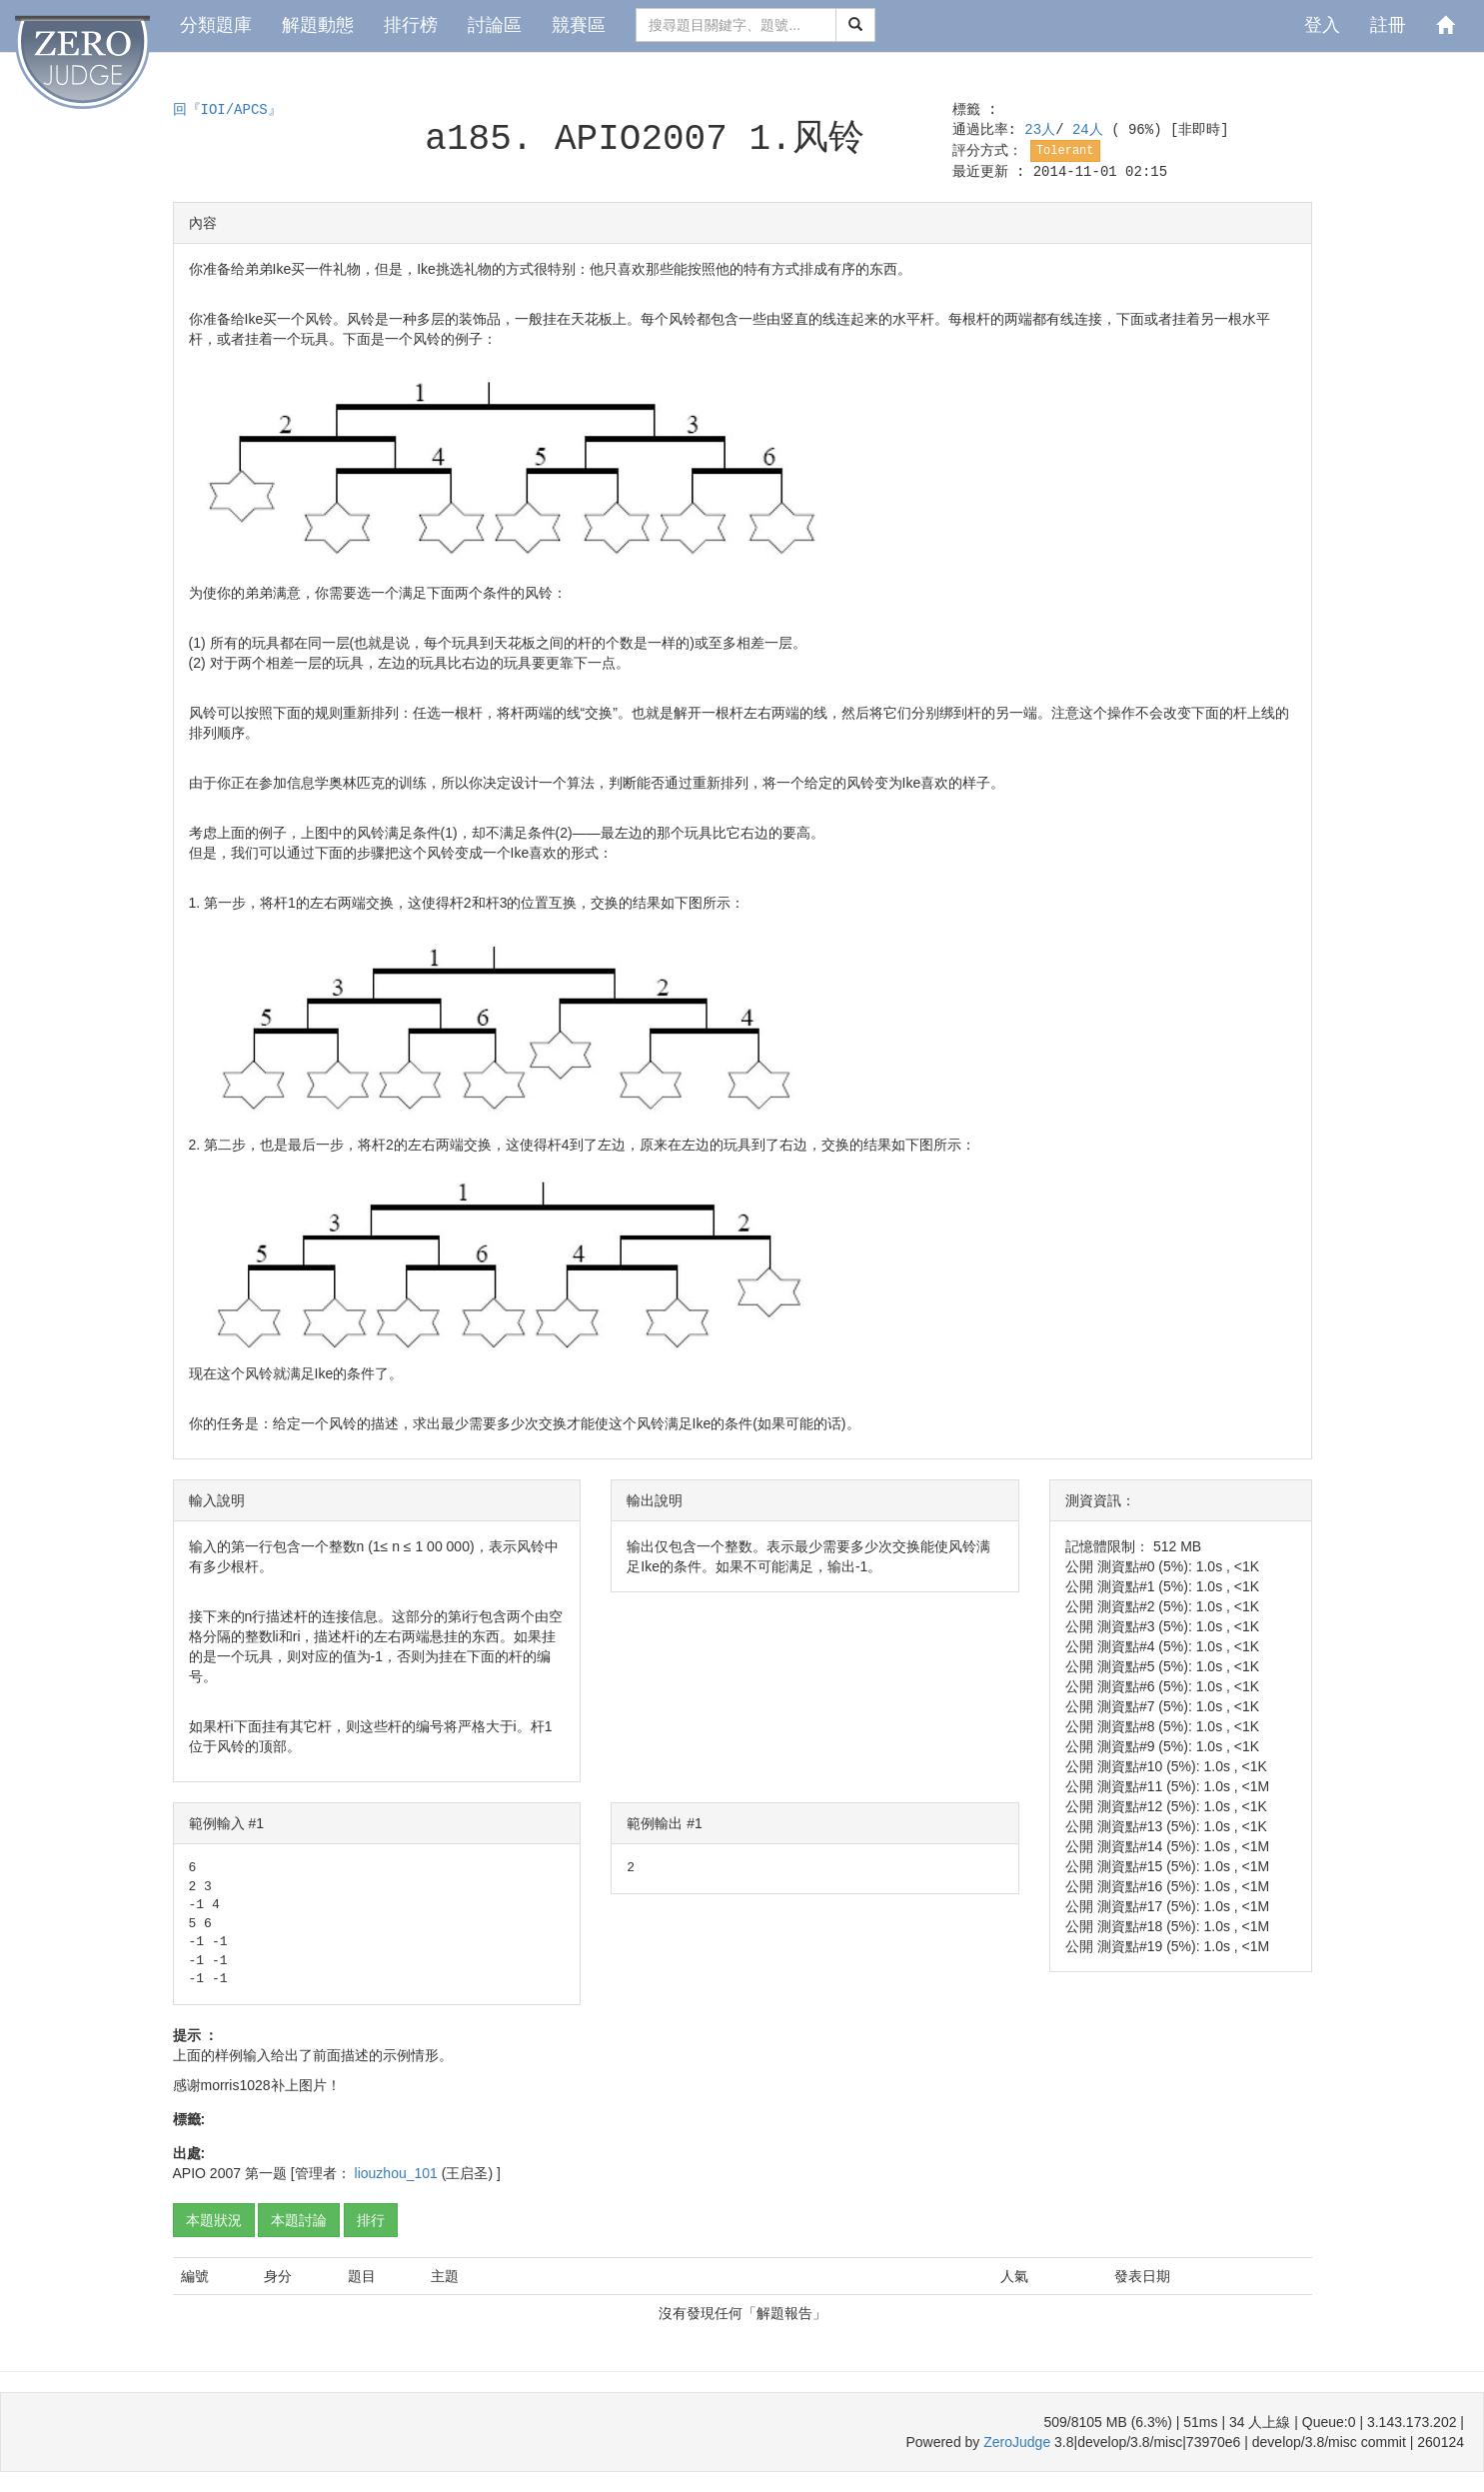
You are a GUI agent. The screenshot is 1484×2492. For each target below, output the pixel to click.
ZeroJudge (1016, 2442)
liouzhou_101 (398, 2173)
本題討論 (299, 2220)
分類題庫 (216, 25)
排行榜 (411, 25)
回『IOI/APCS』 (227, 110)
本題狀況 (214, 2220)
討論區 (495, 25)
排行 (371, 2220)
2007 (225, 2173)
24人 (1091, 130)
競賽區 (579, 25)
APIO (189, 2173)
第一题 (266, 2173)
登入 (1322, 25)
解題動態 (318, 25)
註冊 (1388, 25)
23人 (1039, 130)
